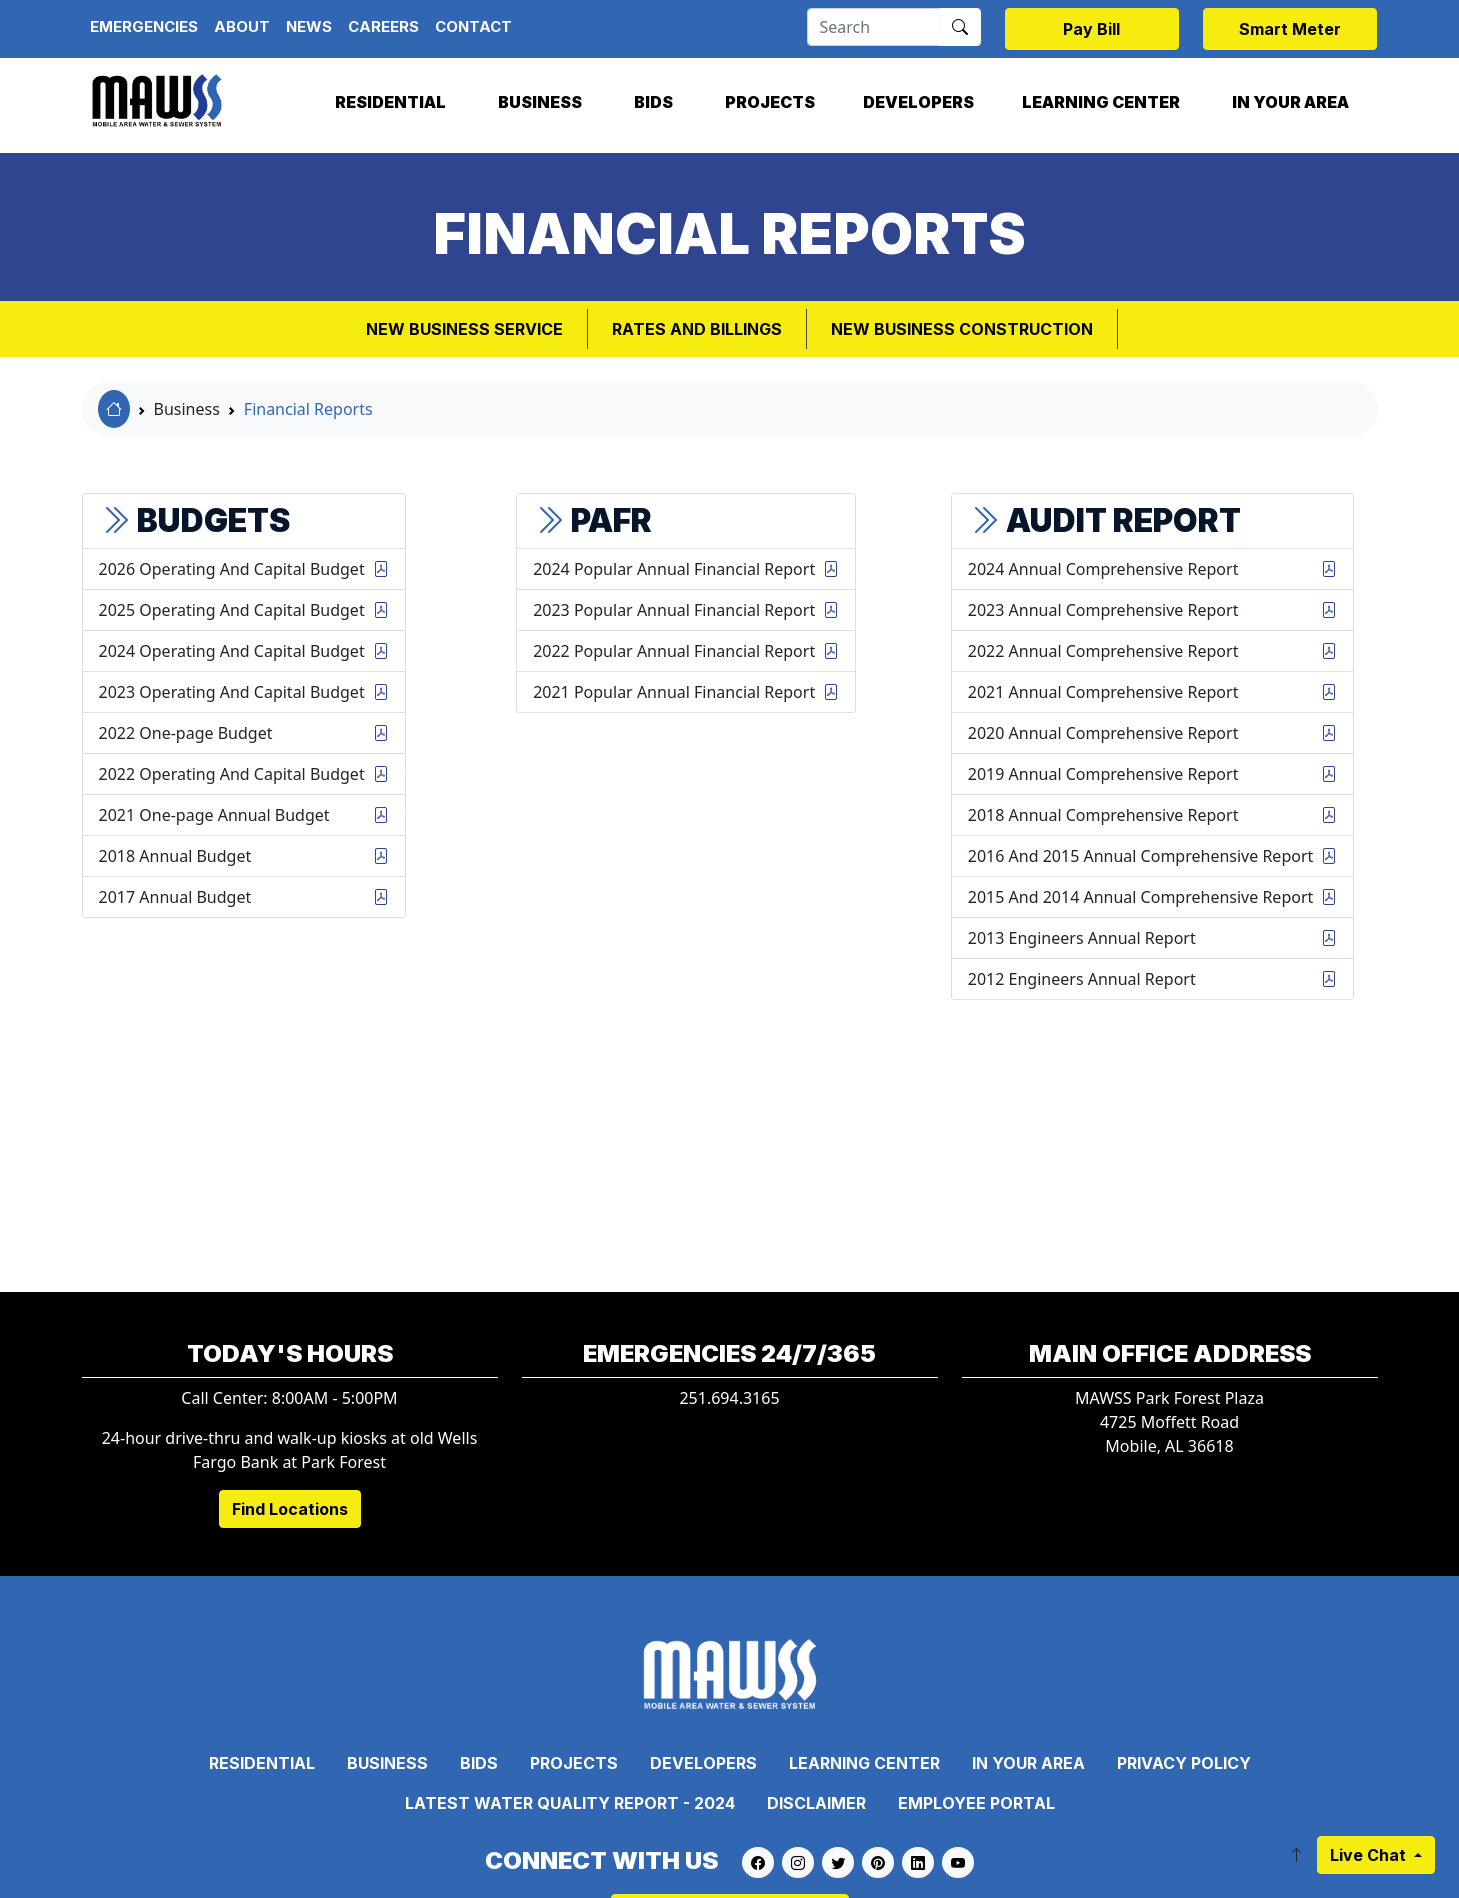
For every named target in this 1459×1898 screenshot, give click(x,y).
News (309, 26)
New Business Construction (962, 329)
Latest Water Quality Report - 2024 (570, 1803)
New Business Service (464, 329)
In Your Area (1290, 102)
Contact (473, 26)
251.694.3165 (729, 1398)
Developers (918, 102)
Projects (770, 102)
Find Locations (290, 1509)
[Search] (873, 27)
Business (540, 102)
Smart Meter (1290, 29)
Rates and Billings (697, 329)
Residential (390, 102)
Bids (653, 102)
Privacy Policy (1184, 1763)
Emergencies (144, 26)
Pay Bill (1091, 29)
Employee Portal (976, 1803)
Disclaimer (816, 1803)
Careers (383, 26)
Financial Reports (308, 409)
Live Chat (1370, 1855)
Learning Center (1101, 102)
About (242, 26)
